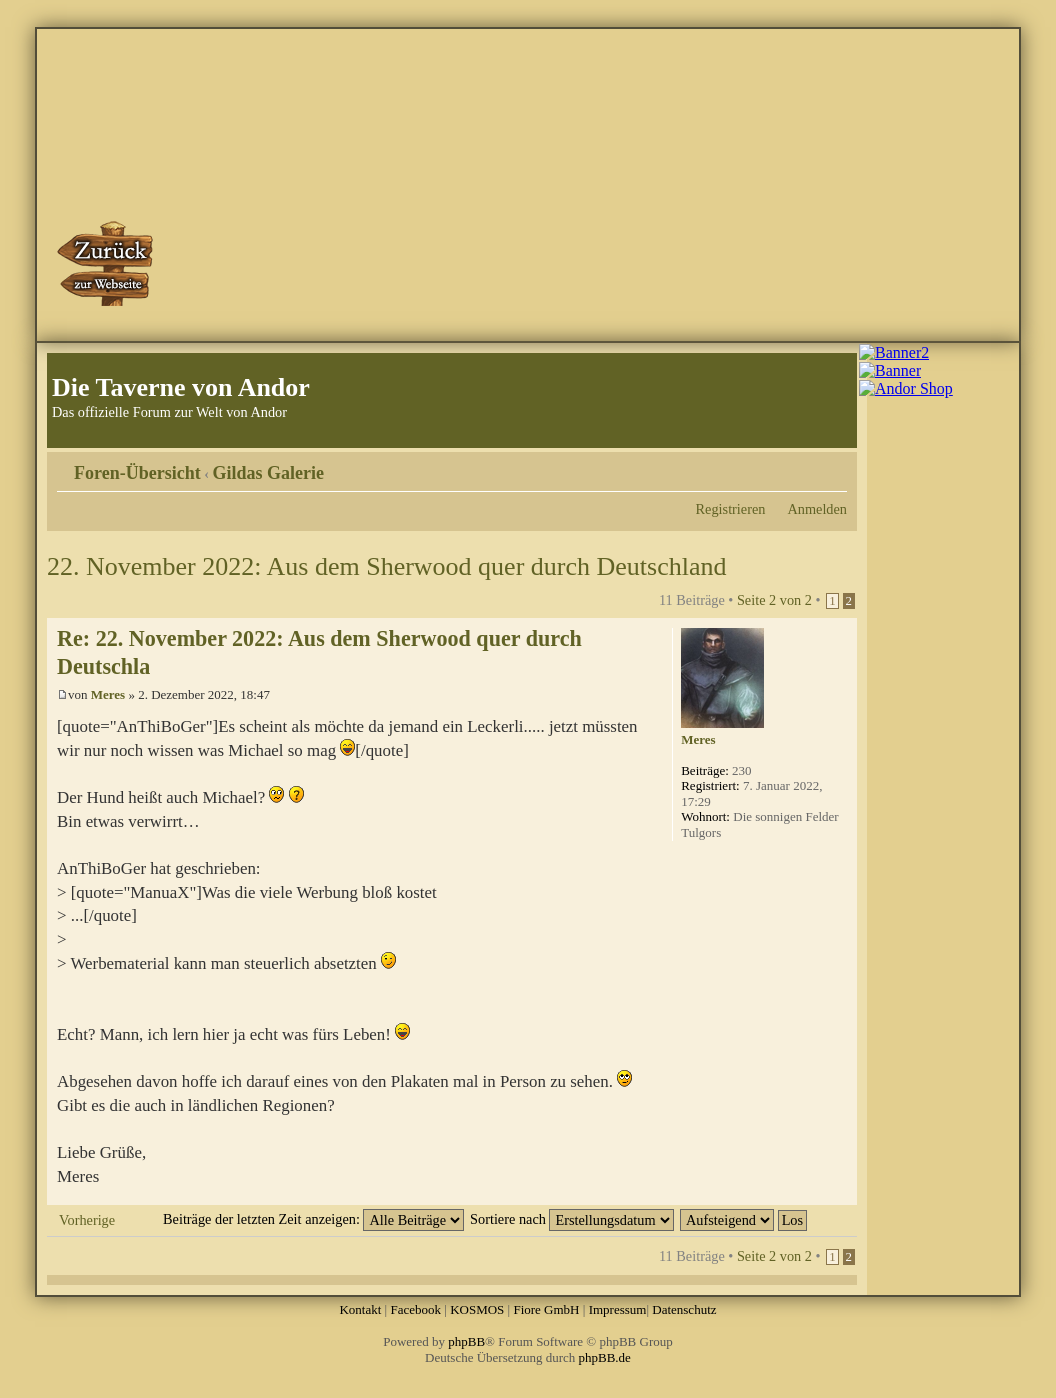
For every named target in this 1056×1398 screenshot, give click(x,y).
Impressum (618, 1309)
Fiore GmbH (546, 1309)
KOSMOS (477, 1309)
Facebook (415, 1309)
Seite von (774, 600)
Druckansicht (802, 466)
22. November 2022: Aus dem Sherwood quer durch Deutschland (386, 566)
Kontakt (360, 1309)
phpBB (466, 1341)
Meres (108, 694)
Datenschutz (684, 1309)
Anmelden (817, 509)
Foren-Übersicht (137, 473)
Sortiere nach (572, 1219)
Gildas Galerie (269, 473)
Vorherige (87, 1220)
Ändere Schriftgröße (832, 466)
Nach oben (841, 1194)
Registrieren (731, 509)
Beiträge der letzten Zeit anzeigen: (313, 1219)
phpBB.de (605, 1357)
